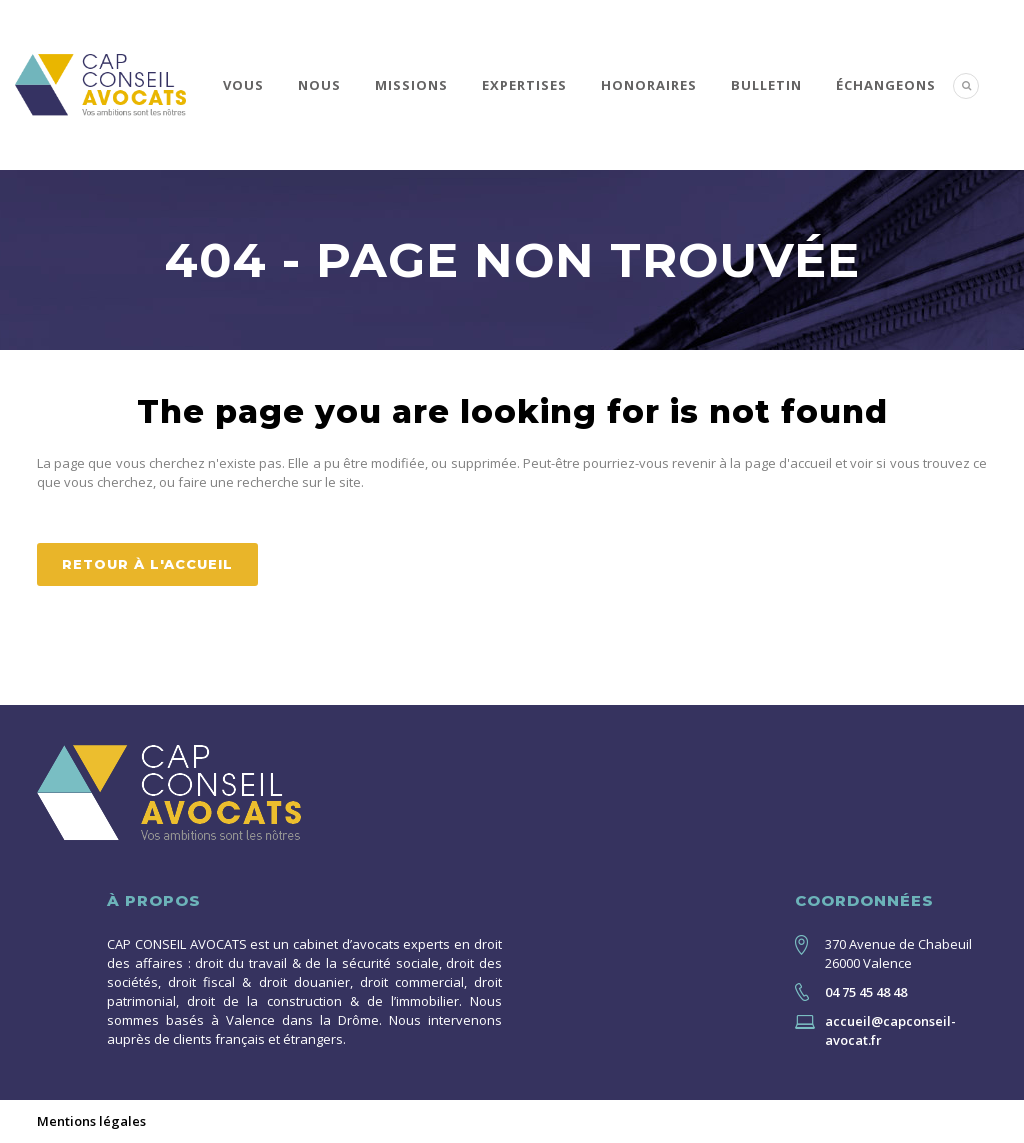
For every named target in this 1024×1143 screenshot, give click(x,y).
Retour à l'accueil (147, 564)
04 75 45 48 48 (866, 992)
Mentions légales (91, 1121)
